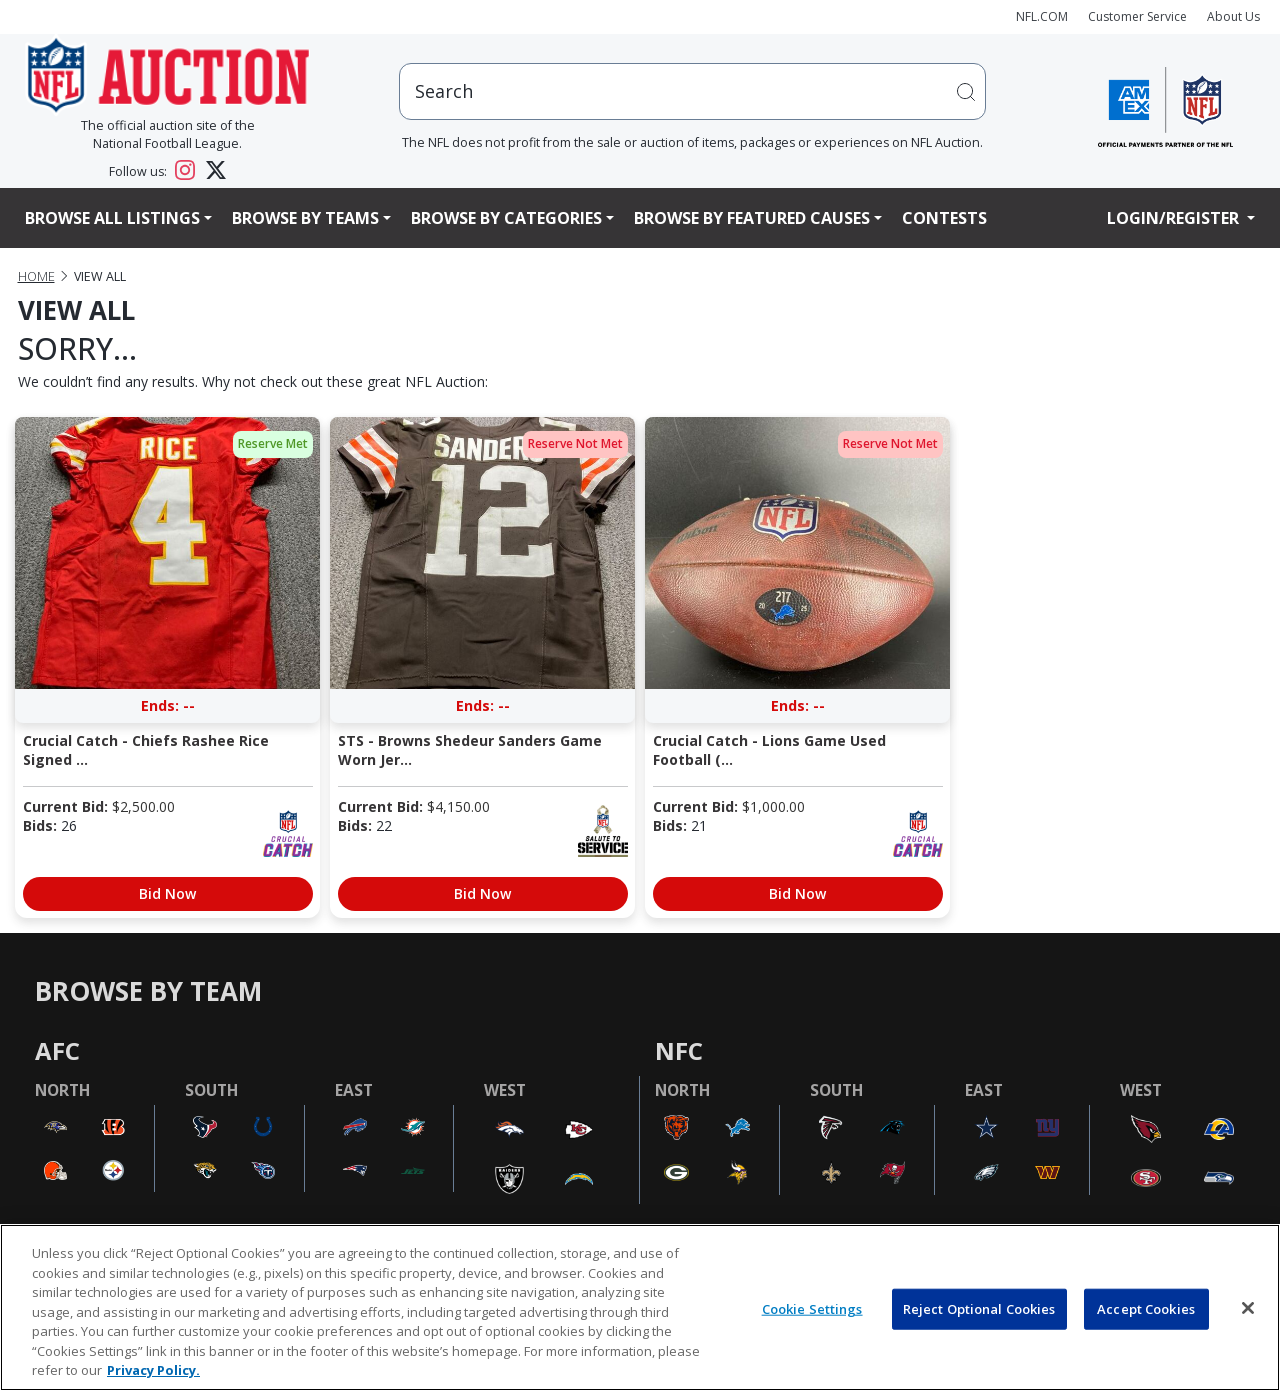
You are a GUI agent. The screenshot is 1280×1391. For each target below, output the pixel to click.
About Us (1233, 16)
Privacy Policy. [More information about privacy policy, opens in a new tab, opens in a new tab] (153, 1370)
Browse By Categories (506, 218)
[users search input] (693, 91)
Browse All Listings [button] (112, 218)
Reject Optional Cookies (979, 1308)
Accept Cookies (1146, 1308)
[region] (640, 1307)
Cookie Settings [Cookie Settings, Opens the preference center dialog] (812, 1308)
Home (36, 276)
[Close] (1248, 1308)
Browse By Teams (305, 218)
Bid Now (167, 893)
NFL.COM (1042, 16)
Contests (944, 218)
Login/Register (1175, 218)
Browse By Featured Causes (752, 218)
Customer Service (1137, 16)
